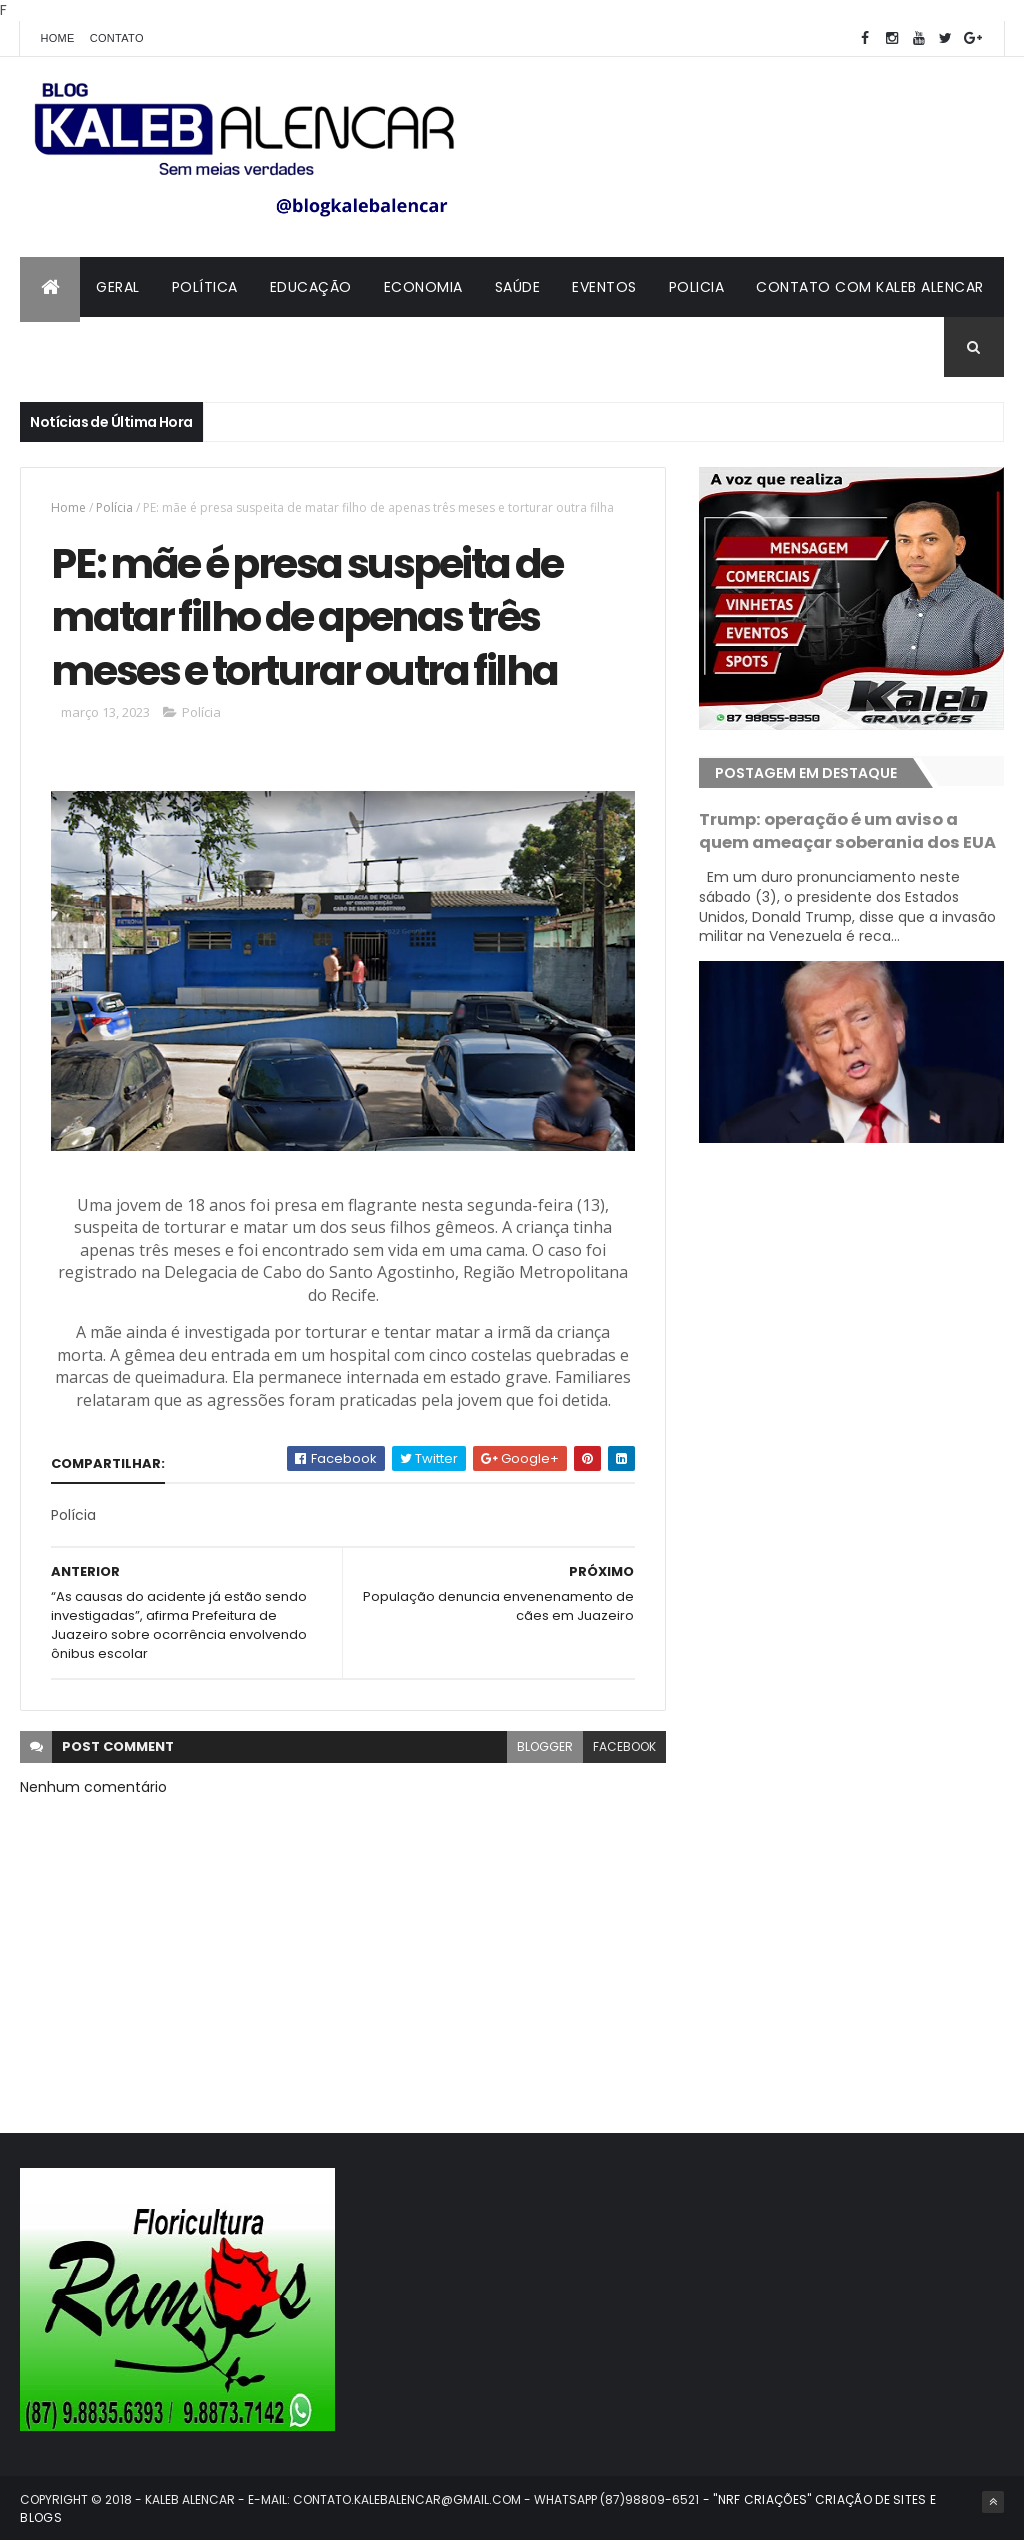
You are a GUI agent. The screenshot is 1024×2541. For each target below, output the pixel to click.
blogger (545, 1746)
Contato (117, 38)
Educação (311, 287)
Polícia (114, 507)
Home (57, 38)
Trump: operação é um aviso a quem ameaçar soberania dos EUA (847, 831)
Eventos (604, 287)
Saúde (518, 287)
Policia (697, 287)
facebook (624, 1746)
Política (205, 287)
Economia (423, 287)
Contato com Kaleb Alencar (870, 287)
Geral (118, 287)
